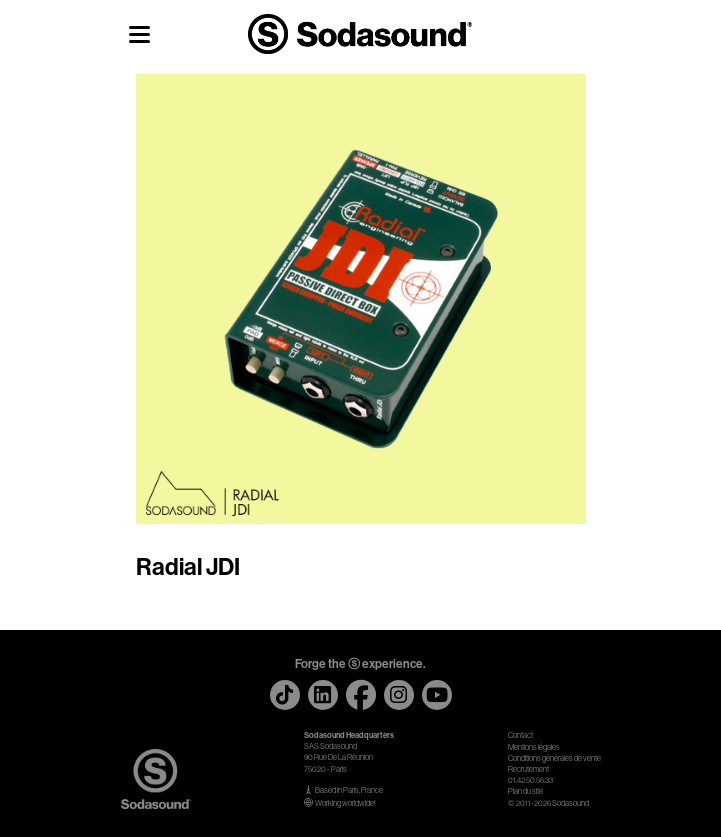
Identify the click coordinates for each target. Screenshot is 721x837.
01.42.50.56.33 (530, 780)
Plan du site (525, 791)
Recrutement (528, 769)
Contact (520, 735)
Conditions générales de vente (554, 758)
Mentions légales (534, 747)
